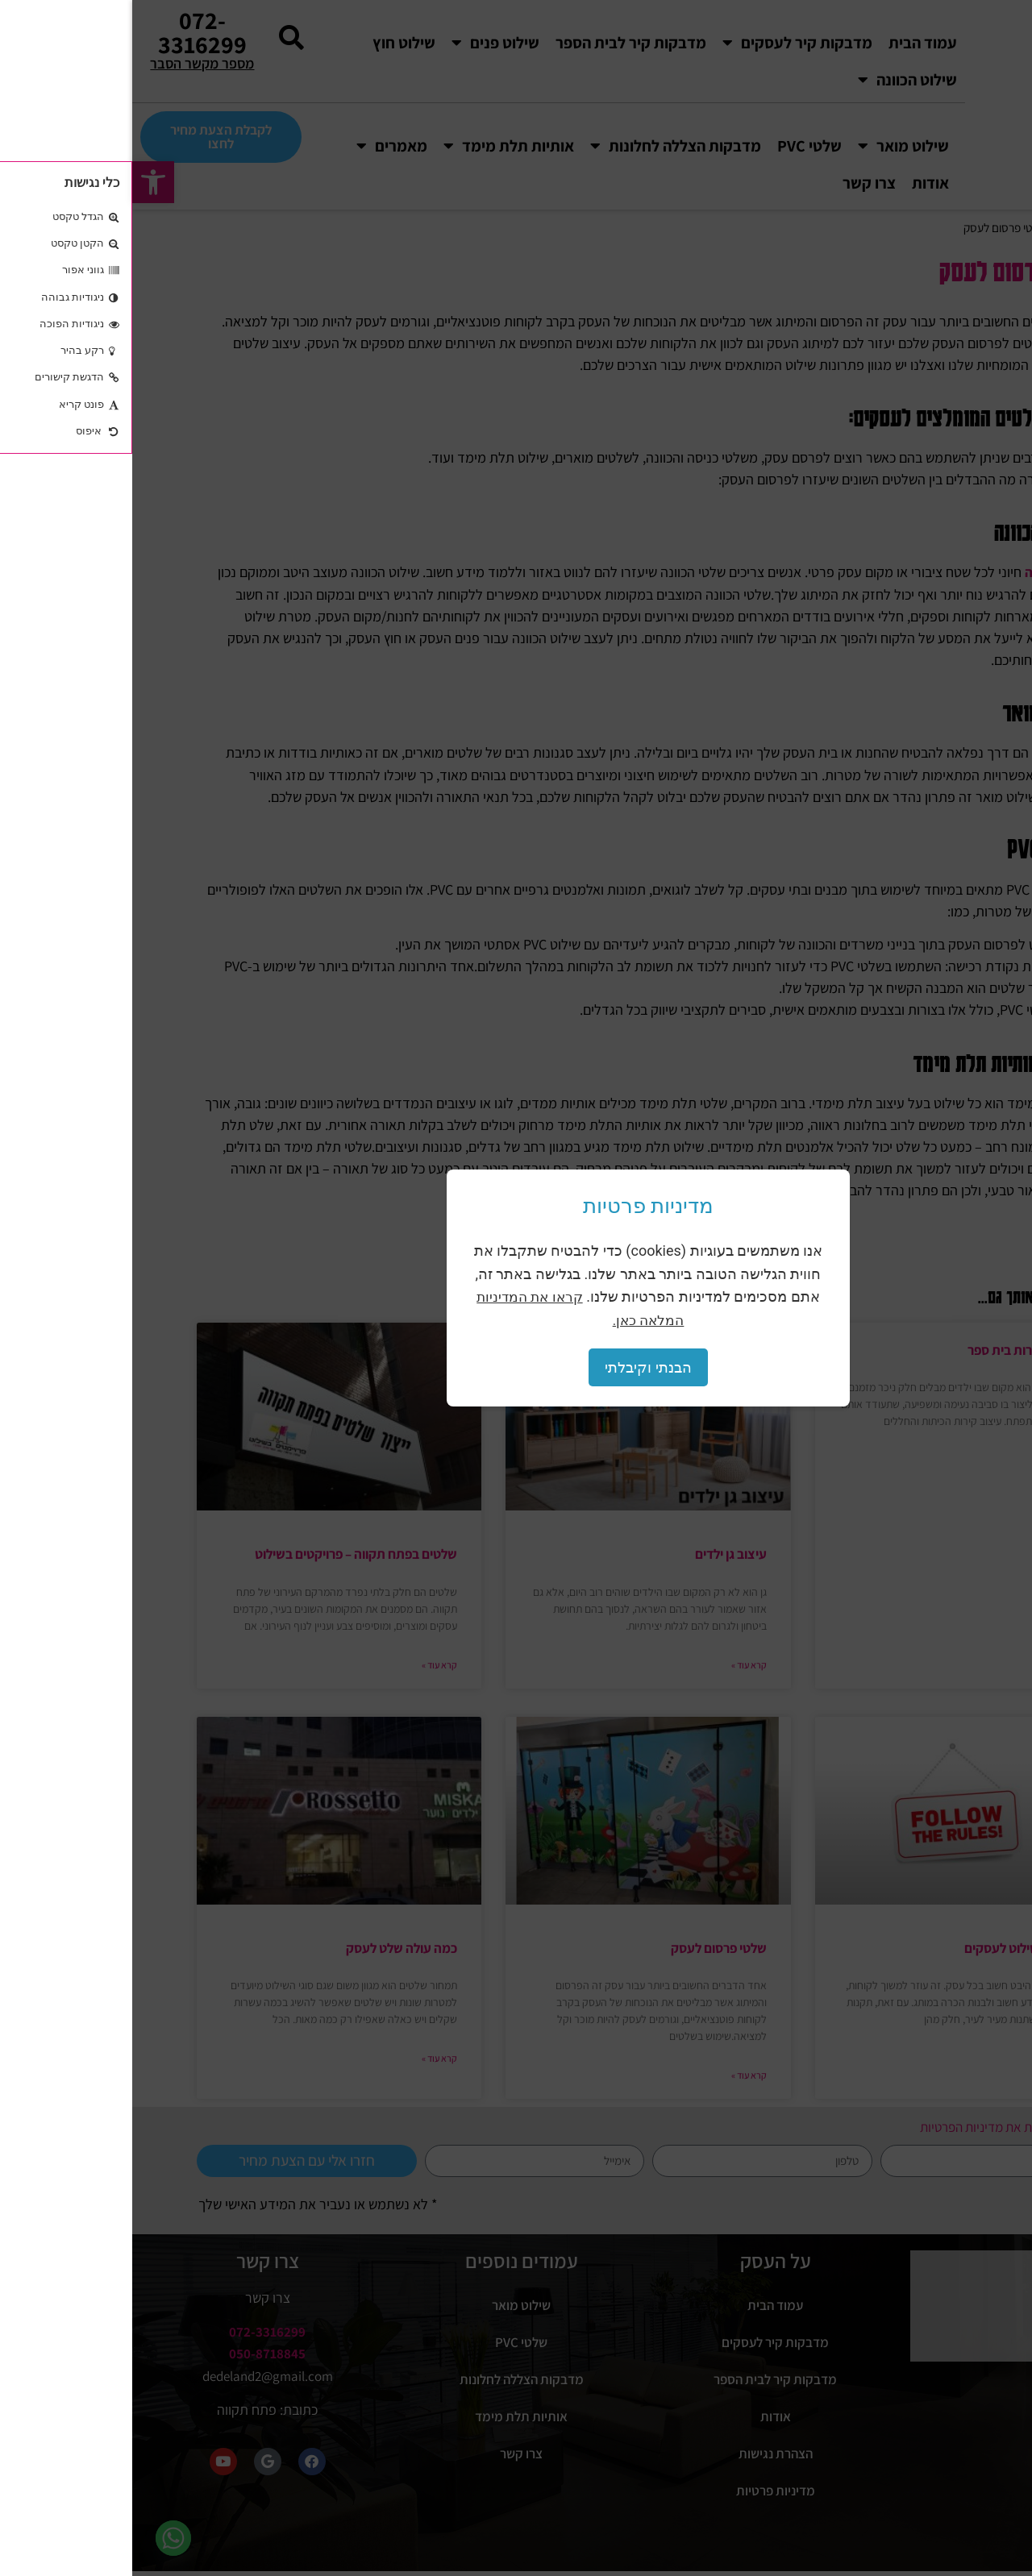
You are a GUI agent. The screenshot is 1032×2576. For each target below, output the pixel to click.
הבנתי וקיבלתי (515, 1367)
